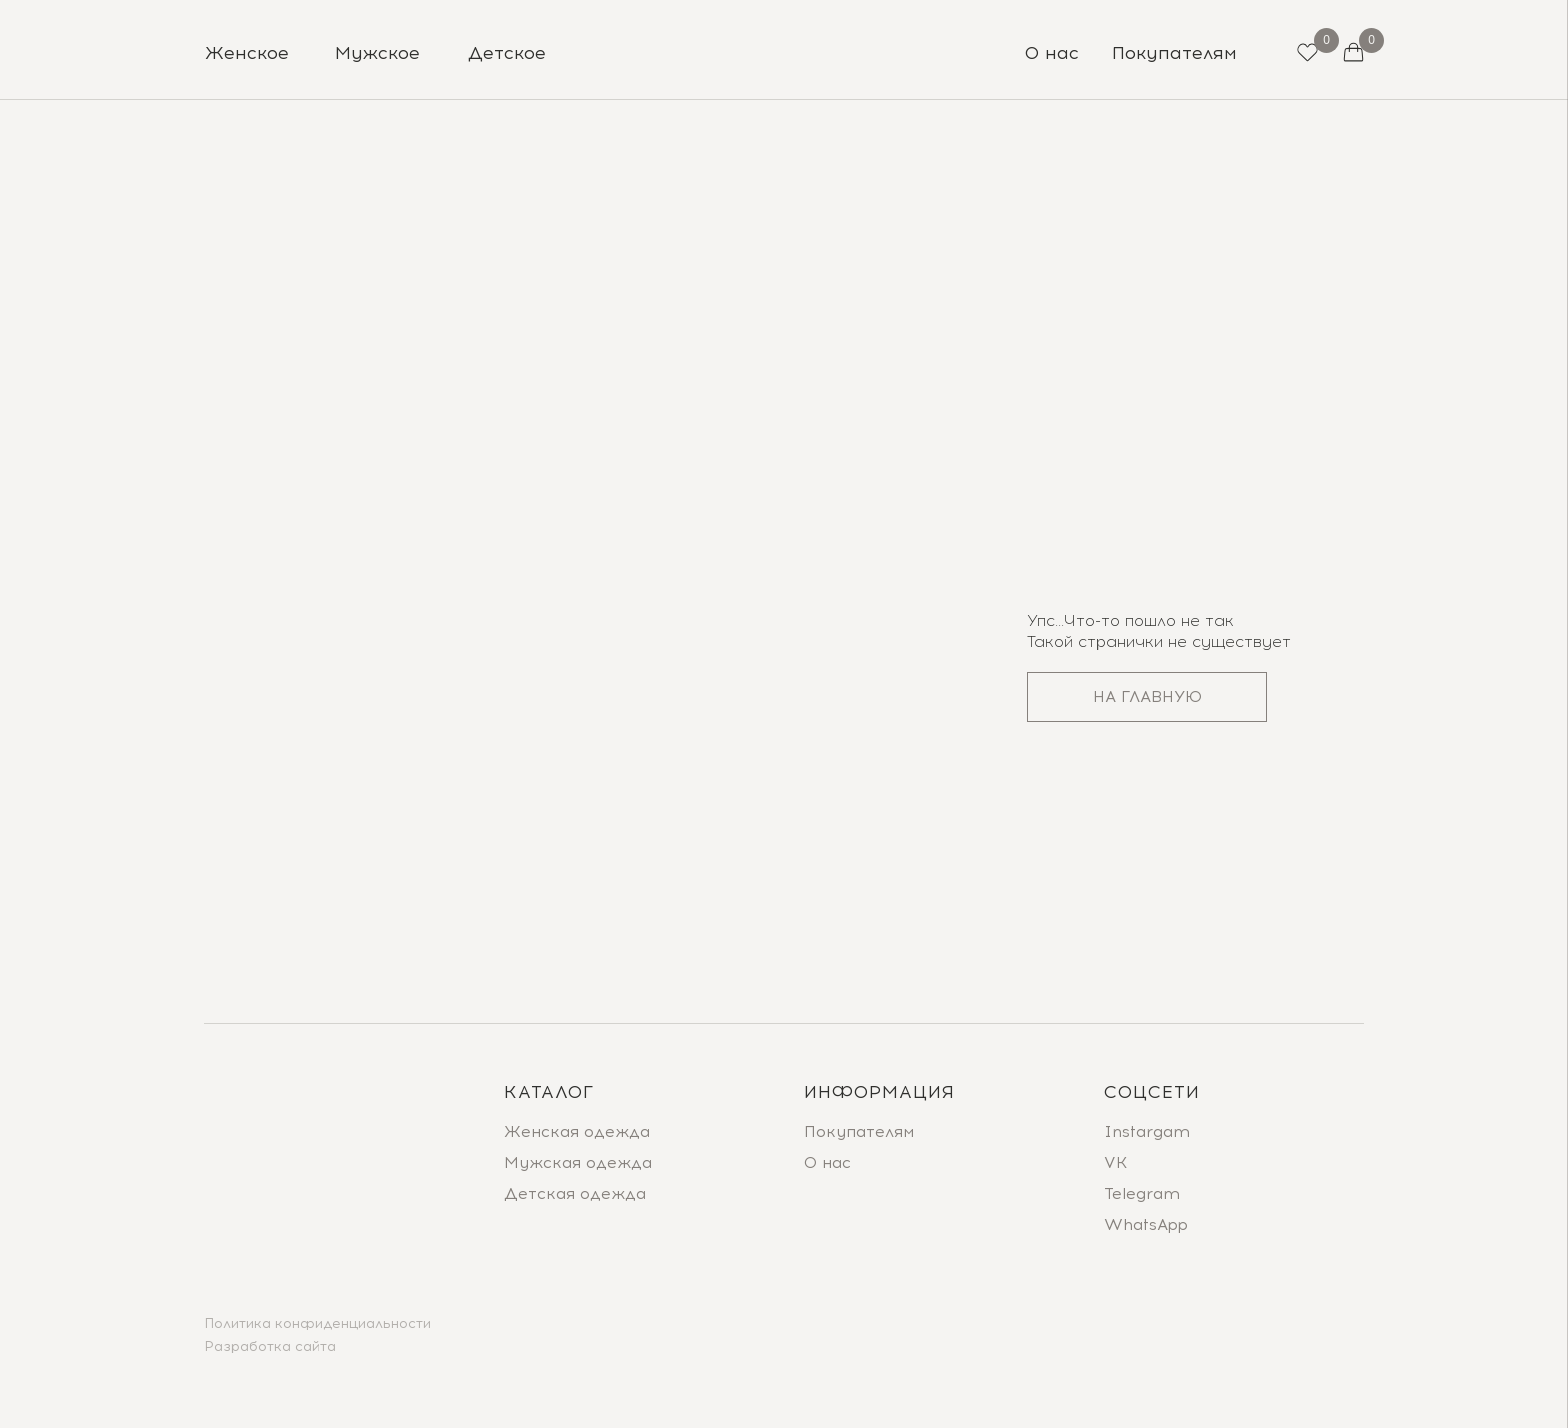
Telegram (1142, 1193)
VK (1115, 1162)
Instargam (1147, 1131)
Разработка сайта (270, 1346)
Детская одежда (575, 1193)
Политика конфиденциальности (317, 1323)
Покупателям (859, 1131)
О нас (827, 1162)
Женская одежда (577, 1131)
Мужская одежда (578, 1162)
